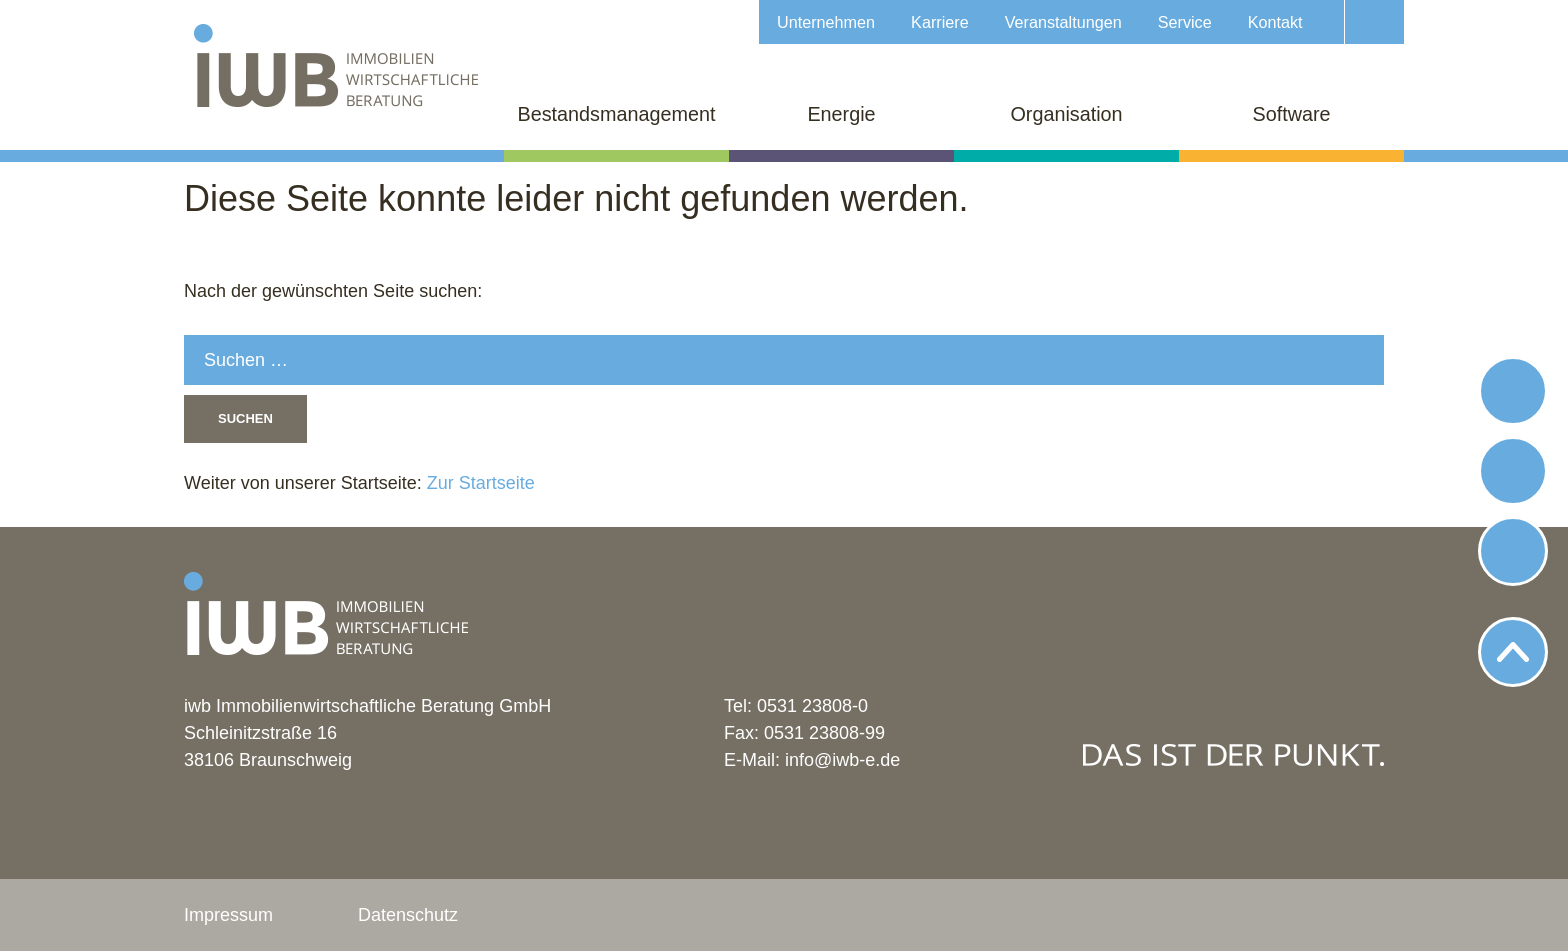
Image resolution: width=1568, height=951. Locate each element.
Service (1185, 22)
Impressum (228, 915)
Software (1291, 114)
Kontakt (1275, 22)
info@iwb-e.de (842, 760)
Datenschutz (408, 915)
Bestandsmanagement (617, 114)
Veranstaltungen (1063, 22)
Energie (841, 114)
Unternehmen (826, 22)
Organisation (1066, 114)
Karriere (940, 22)
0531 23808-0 (812, 706)
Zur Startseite (478, 483)
